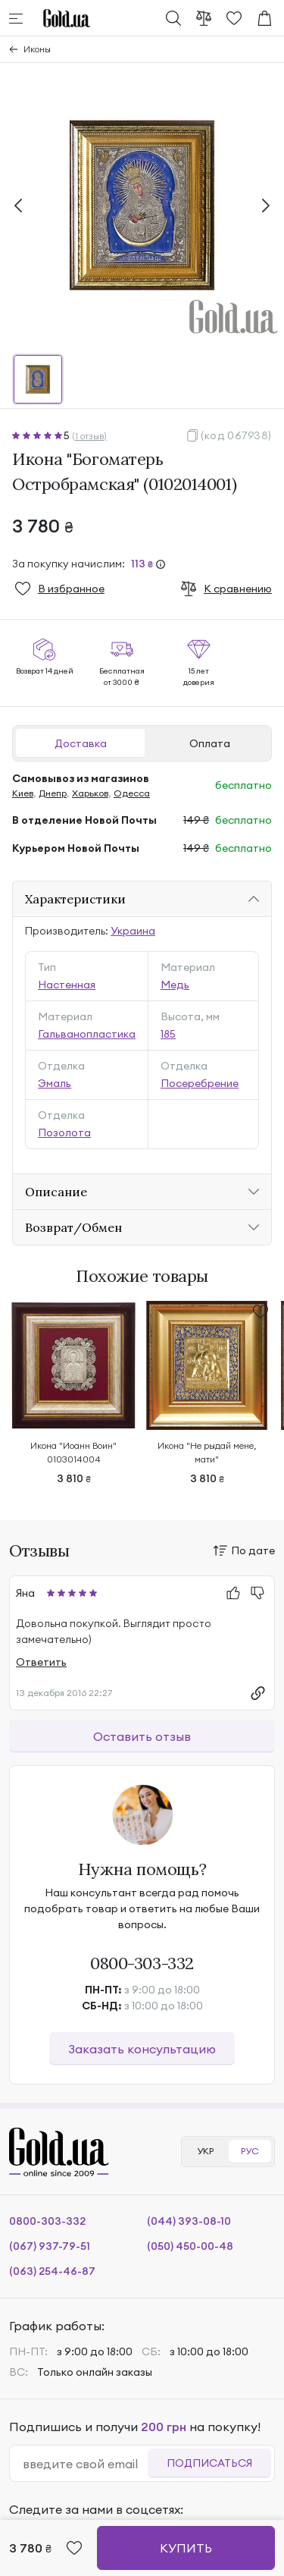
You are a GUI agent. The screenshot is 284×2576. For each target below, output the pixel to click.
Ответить (41, 1662)
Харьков (90, 793)
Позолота (64, 1132)
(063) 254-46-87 (52, 2271)
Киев (22, 793)
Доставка (81, 743)
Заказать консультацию (142, 2048)
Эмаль (54, 1083)
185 (168, 1034)
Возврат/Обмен (73, 1227)
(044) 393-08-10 (189, 2221)
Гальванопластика (87, 1034)
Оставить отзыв (142, 1736)
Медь (175, 984)
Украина (133, 931)
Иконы (37, 49)
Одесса (132, 793)
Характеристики (75, 898)
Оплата (209, 743)
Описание (56, 1191)
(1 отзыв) (89, 435)
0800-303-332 (142, 1963)
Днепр (53, 793)
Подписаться (209, 2463)
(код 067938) (236, 435)
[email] (85, 2464)
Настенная (66, 984)
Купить (186, 2548)
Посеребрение (200, 1083)
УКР (205, 2151)
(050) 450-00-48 (190, 2246)
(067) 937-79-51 (49, 2246)
